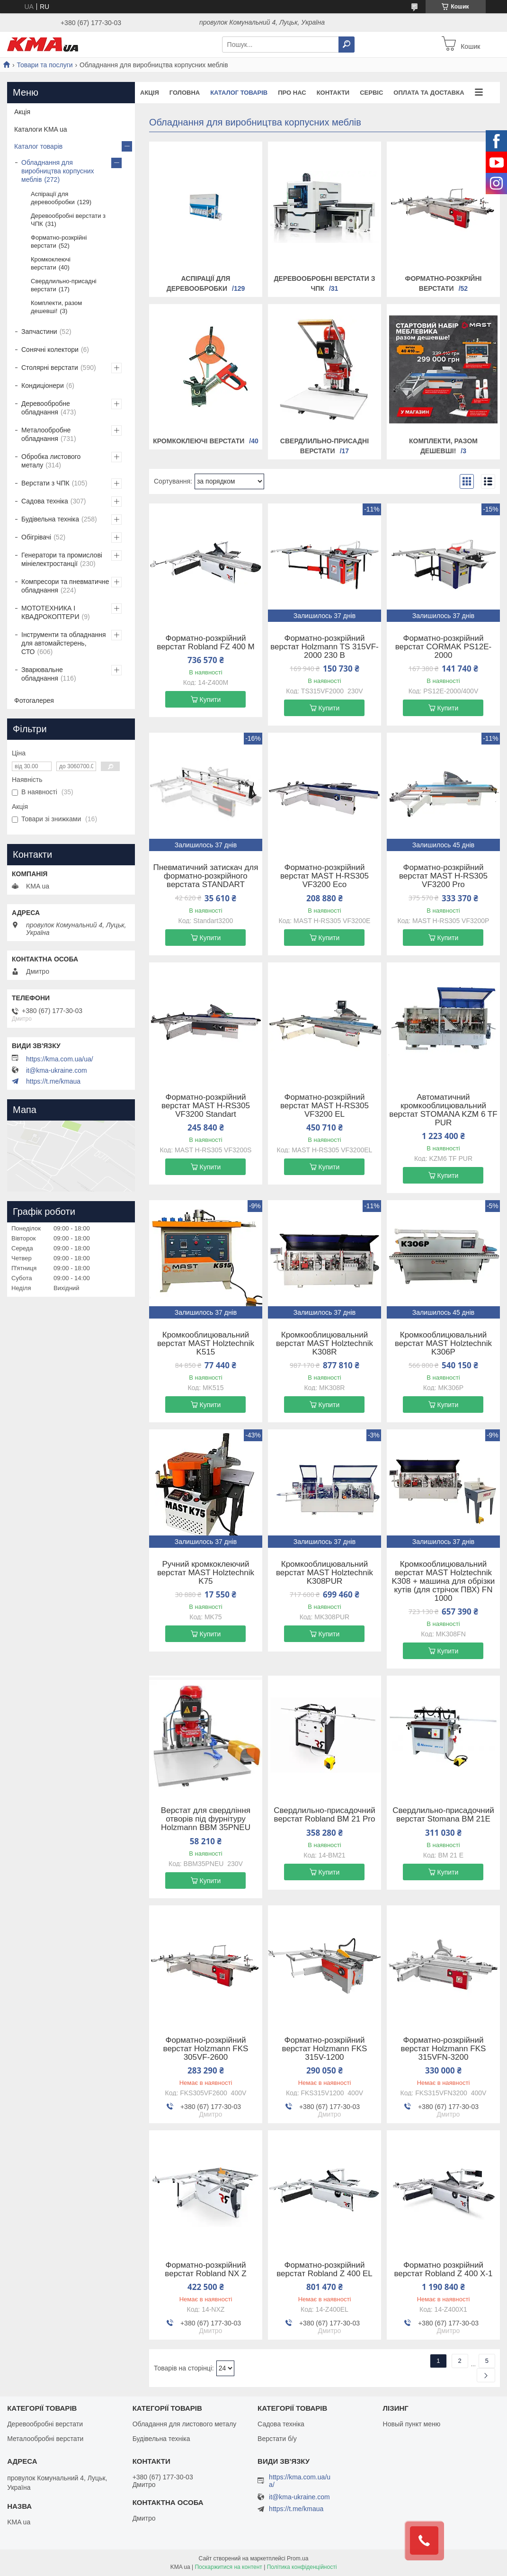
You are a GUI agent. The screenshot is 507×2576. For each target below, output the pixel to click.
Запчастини (39, 331)
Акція (149, 92)
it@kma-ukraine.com (56, 1070)
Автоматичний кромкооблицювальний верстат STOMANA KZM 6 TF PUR (443, 1110)
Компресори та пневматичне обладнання (65, 586)
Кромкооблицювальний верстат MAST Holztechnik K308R (324, 1343)
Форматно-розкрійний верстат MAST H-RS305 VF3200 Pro (443, 876)
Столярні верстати (49, 367)
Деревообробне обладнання (45, 408)
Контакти (333, 92)
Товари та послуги (44, 65)
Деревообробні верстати (45, 2424)
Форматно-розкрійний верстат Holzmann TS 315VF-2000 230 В (324, 647)
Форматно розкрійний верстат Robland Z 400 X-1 (443, 2269)
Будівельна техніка (50, 519)
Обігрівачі (36, 537)
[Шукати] (346, 44)
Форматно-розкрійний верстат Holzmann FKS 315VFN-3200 (443, 2049)
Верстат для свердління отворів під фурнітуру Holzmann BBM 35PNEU (205, 1819)
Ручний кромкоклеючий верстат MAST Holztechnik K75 (205, 1573)
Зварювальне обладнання (42, 674)
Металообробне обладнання (46, 434)
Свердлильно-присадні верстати (64, 285)
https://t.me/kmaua (53, 1081)
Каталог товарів (238, 92)
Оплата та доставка (428, 92)
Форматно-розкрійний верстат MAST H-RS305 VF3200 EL (324, 1106)
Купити (210, 699)
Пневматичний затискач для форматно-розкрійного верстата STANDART (205, 876)
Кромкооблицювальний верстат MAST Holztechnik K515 (205, 1343)
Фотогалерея (34, 700)
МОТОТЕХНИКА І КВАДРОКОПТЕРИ (50, 612)
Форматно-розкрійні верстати (59, 241)
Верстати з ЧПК (45, 483)
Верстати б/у (277, 2438)
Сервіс (371, 92)
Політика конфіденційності (302, 2567)
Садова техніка (44, 501)
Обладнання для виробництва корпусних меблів (57, 171)
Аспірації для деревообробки (53, 198)
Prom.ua (297, 2558)
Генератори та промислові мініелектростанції (61, 559)
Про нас (292, 92)
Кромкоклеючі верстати (198, 441)
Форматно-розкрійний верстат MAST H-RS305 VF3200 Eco (324, 876)
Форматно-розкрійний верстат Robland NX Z (205, 2269)
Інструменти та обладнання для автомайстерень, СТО (63, 643)
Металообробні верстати (45, 2438)
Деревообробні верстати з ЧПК (68, 219)
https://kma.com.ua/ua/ (59, 1059)
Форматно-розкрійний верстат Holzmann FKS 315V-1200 (324, 2049)
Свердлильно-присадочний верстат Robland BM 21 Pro (324, 1814)
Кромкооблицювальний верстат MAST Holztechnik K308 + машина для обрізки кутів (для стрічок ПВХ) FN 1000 (443, 1581)
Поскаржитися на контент (228, 2567)
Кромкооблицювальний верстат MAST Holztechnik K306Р (443, 1343)
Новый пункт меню (412, 2424)
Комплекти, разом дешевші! (56, 306)
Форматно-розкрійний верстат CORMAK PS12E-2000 (443, 647)
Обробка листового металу (50, 461)
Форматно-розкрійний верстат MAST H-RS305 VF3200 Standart (205, 1106)
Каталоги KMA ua (40, 129)
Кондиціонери (42, 385)
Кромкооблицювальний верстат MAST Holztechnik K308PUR (324, 1573)
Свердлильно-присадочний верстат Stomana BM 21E (443, 1814)
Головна (184, 92)
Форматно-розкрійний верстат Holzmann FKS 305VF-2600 (206, 2049)
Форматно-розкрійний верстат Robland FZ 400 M (205, 642)
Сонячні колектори (50, 349)
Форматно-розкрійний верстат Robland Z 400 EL (324, 2269)
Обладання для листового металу (185, 2424)
